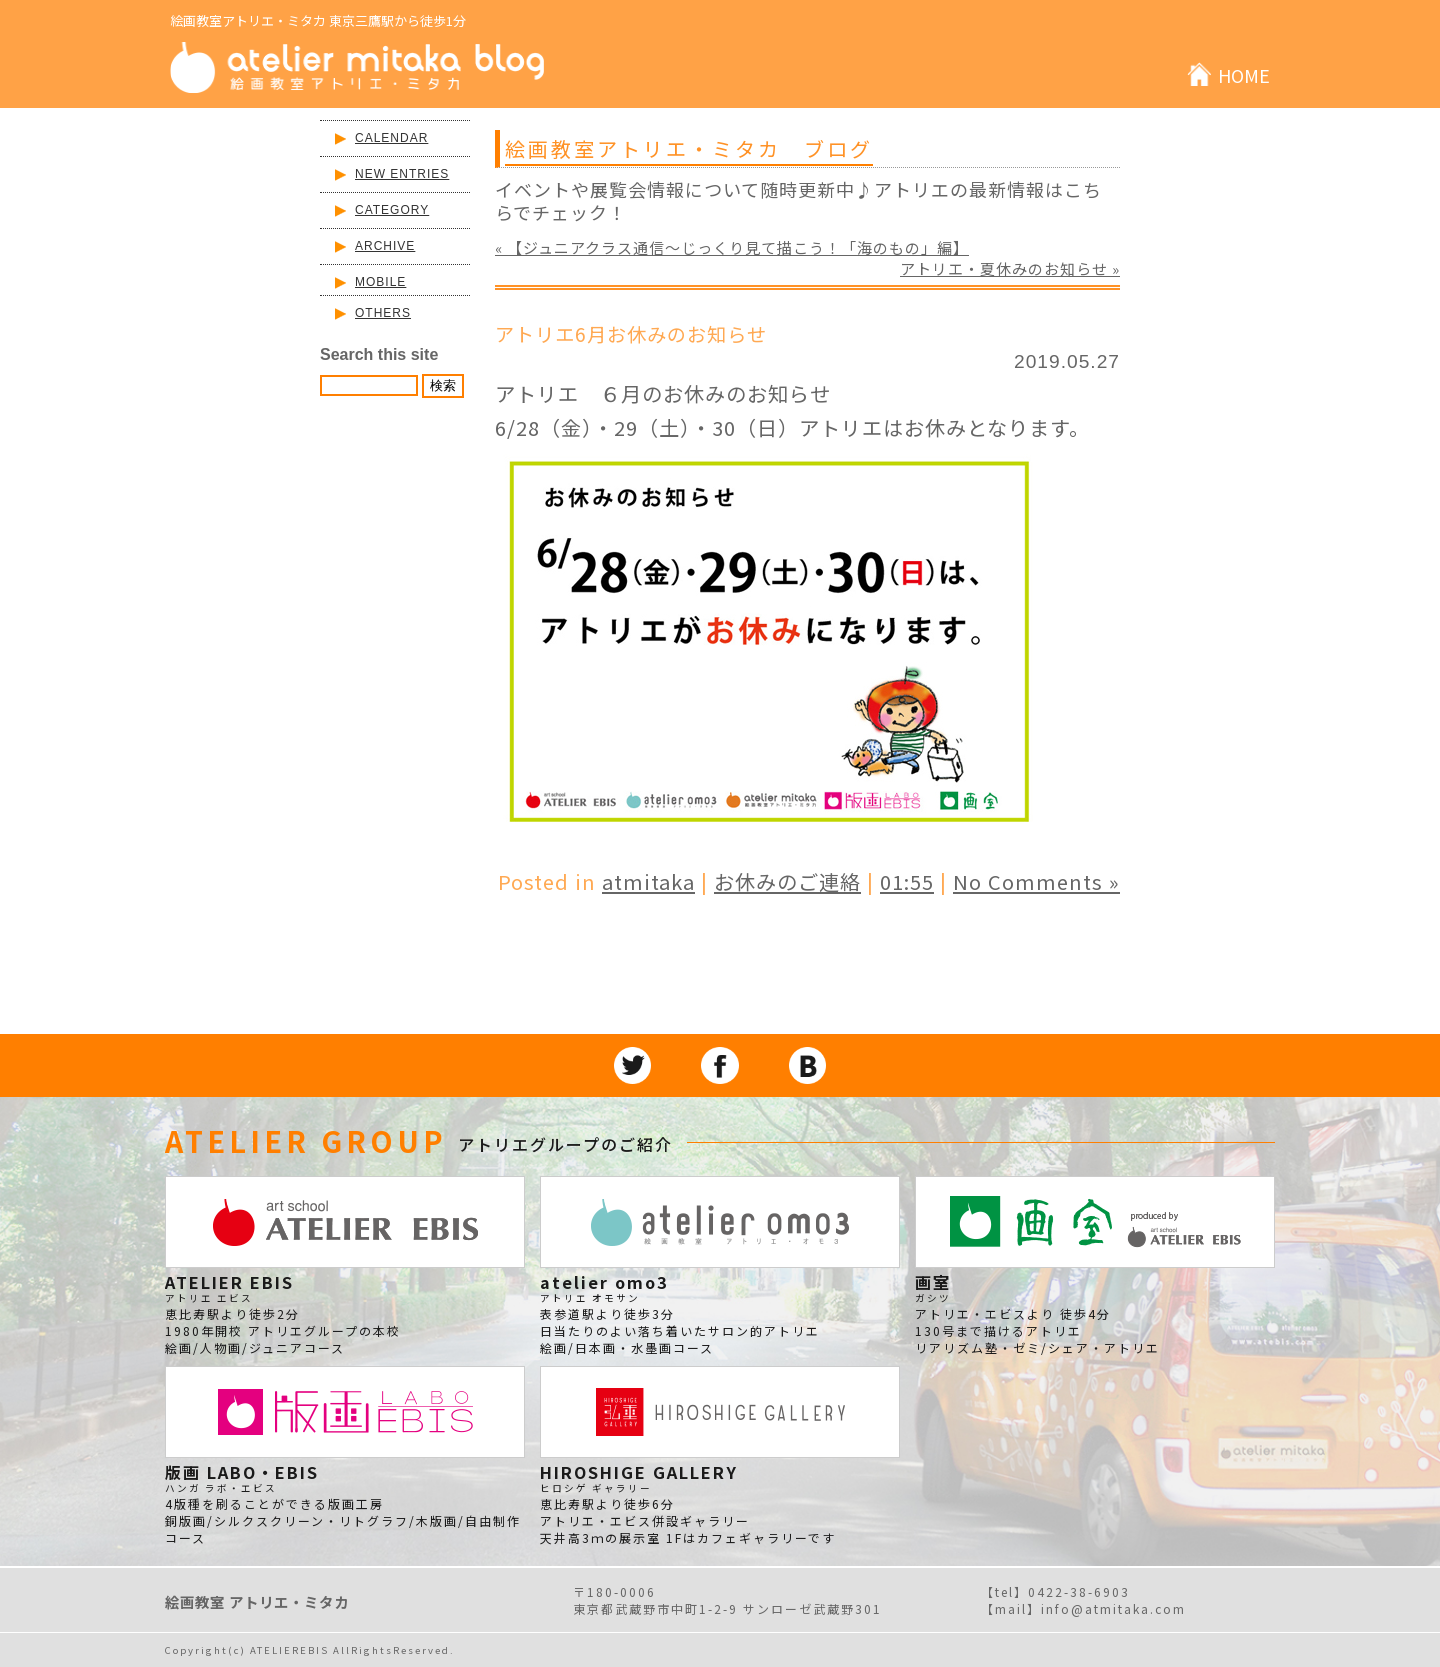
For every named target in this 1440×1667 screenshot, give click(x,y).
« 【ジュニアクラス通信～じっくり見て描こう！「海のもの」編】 (732, 247)
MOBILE (380, 282)
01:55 (907, 881)
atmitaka (648, 881)
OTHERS (383, 313)
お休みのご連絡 (787, 881)
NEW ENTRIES (402, 174)
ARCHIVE (385, 246)
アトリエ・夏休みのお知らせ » (1010, 268)
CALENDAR (391, 138)
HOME (1244, 75)
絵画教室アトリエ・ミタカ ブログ (689, 148)
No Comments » (1036, 881)
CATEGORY (392, 210)
